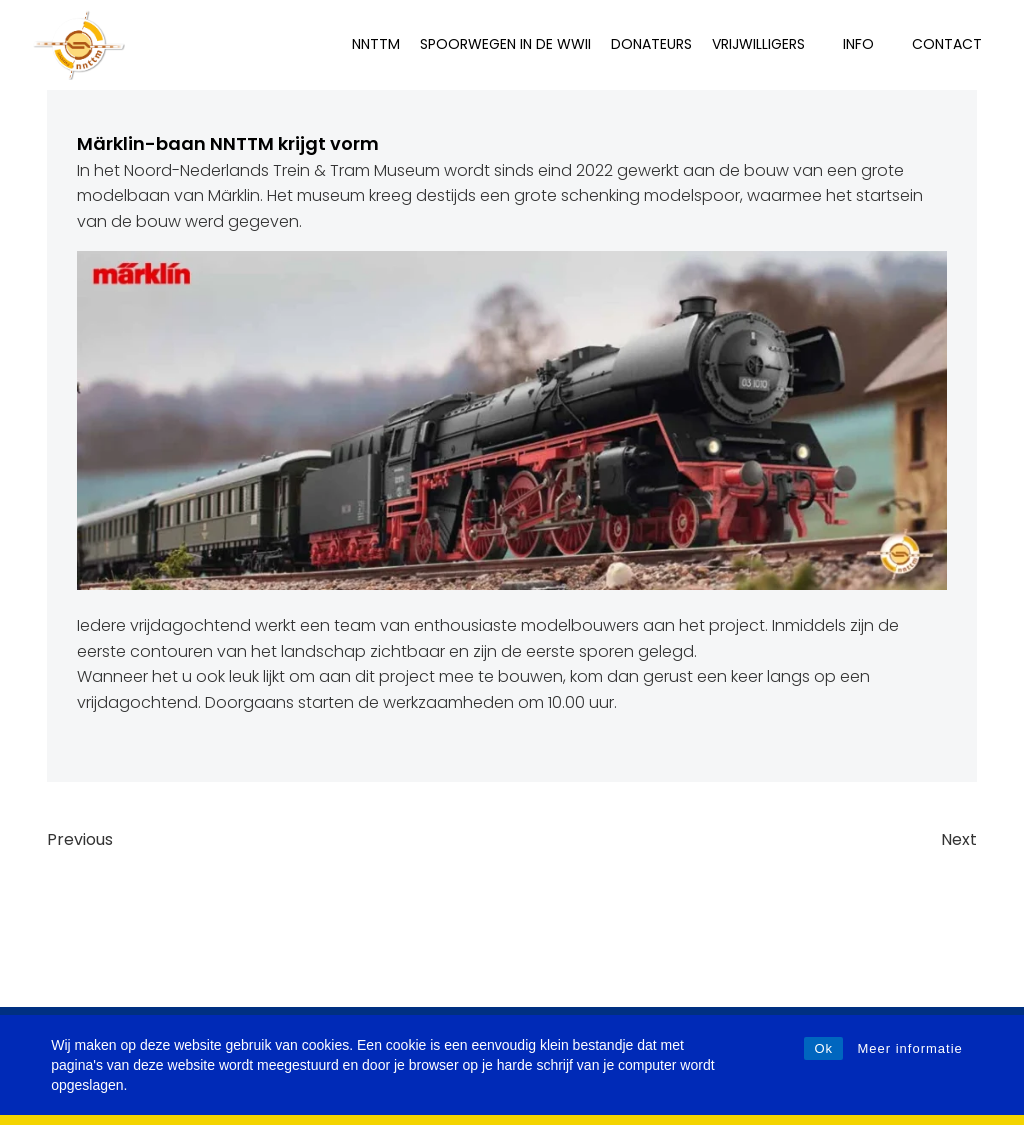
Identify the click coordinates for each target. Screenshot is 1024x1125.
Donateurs (651, 44)
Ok (823, 1048)
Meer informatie (909, 1048)
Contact (947, 44)
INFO (867, 44)
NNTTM (376, 44)
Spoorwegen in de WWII (505, 44)
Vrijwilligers (767, 44)
